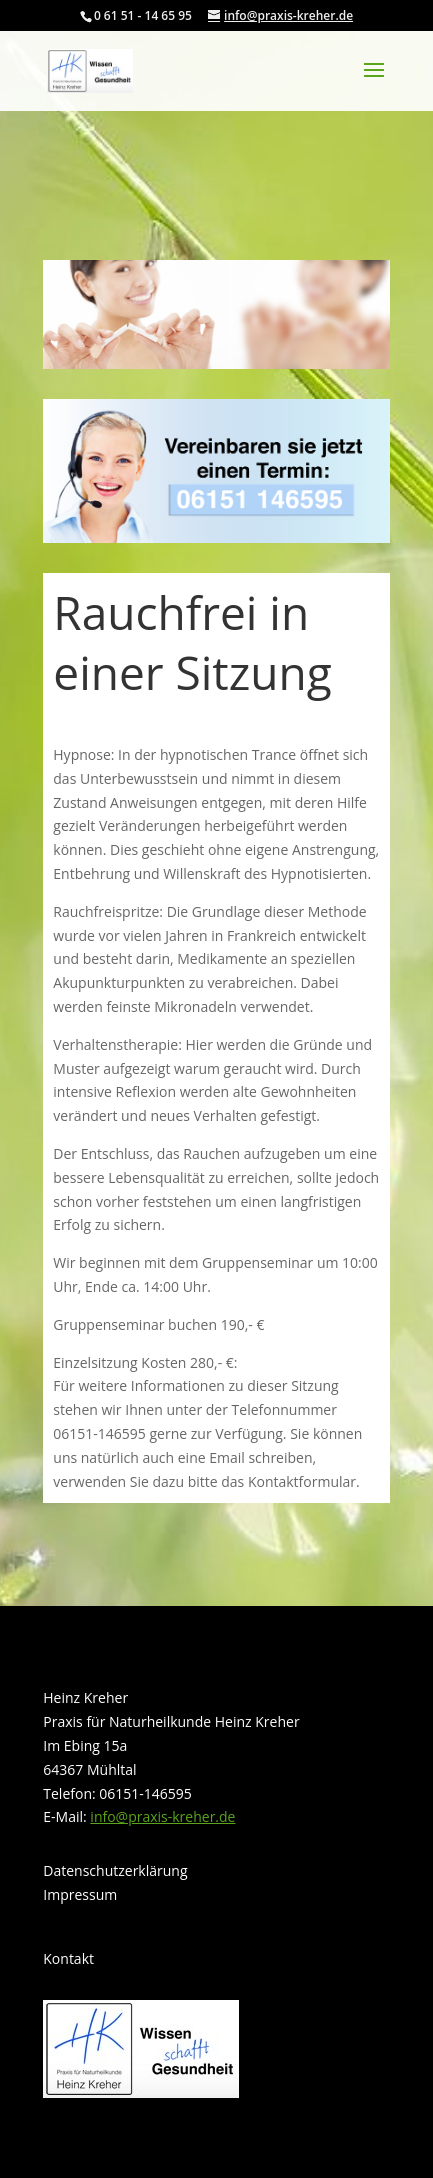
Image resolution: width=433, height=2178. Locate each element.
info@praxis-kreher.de (162, 1816)
